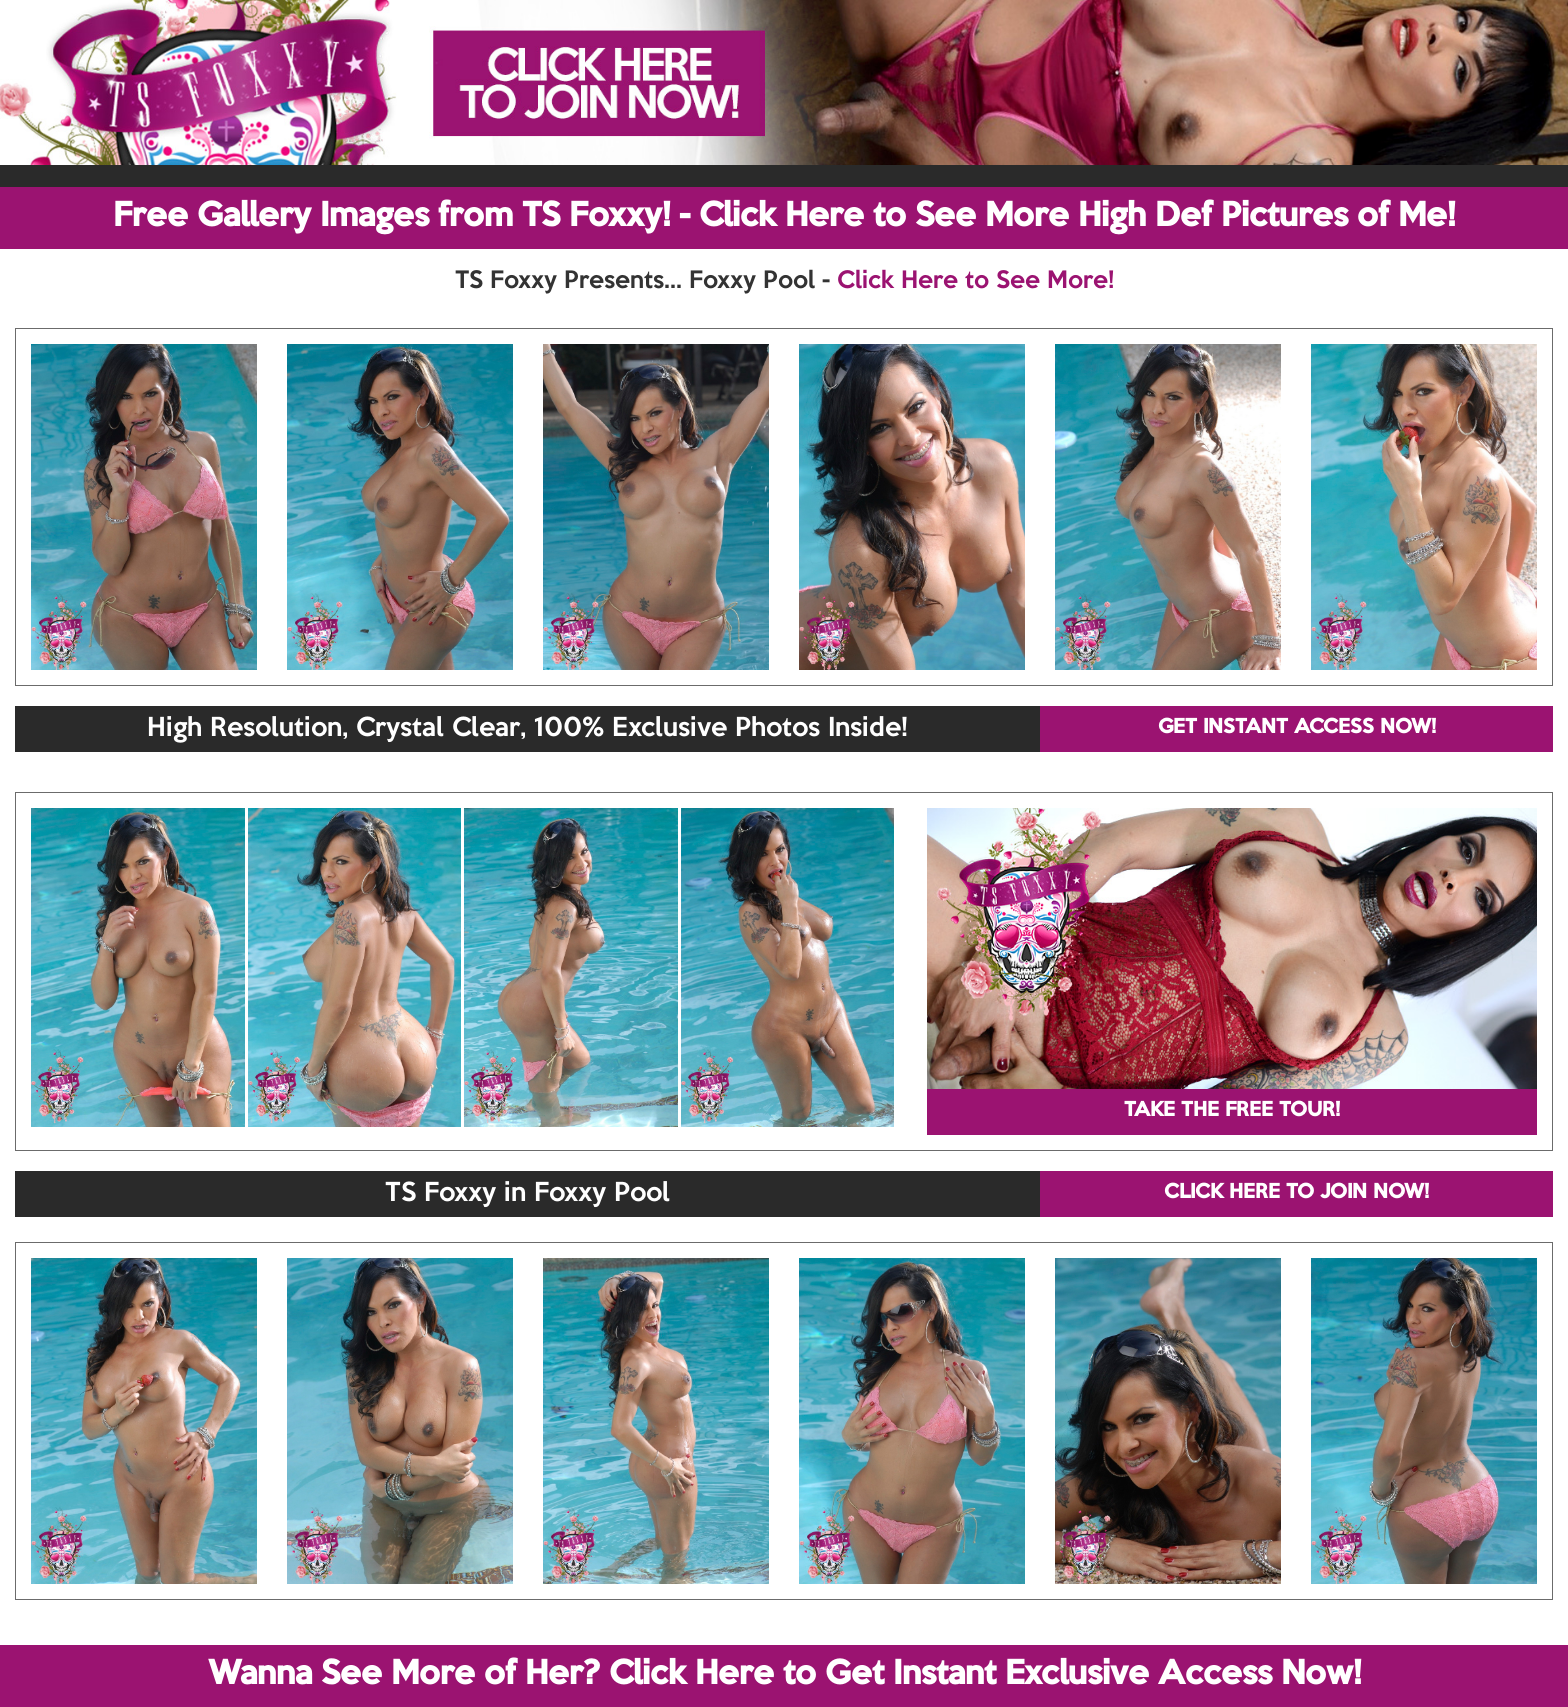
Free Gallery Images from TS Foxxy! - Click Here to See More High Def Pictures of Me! (784, 217)
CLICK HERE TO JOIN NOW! (1296, 1193)
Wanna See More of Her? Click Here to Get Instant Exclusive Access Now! (784, 1675)
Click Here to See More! (975, 281)
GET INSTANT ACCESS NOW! (1297, 728)
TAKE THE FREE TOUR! (1232, 1111)
